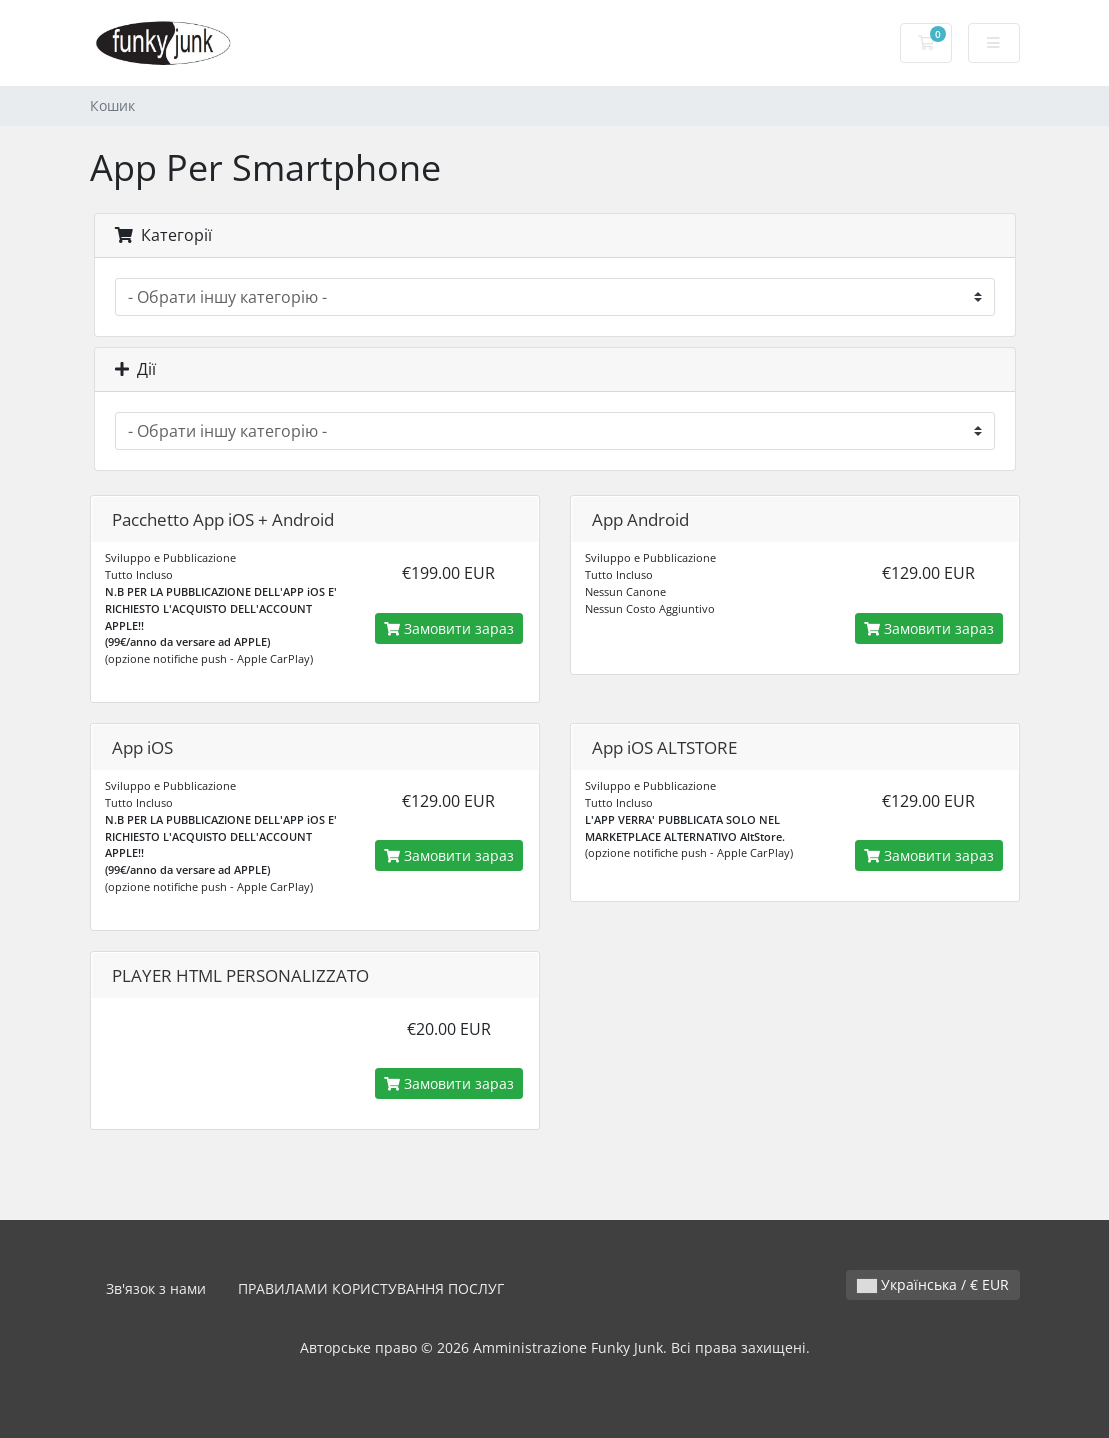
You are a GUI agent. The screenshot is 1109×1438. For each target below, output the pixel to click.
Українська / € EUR (933, 1284)
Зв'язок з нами (156, 1288)
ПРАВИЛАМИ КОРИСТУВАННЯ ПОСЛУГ (371, 1288)
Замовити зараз (449, 628)
